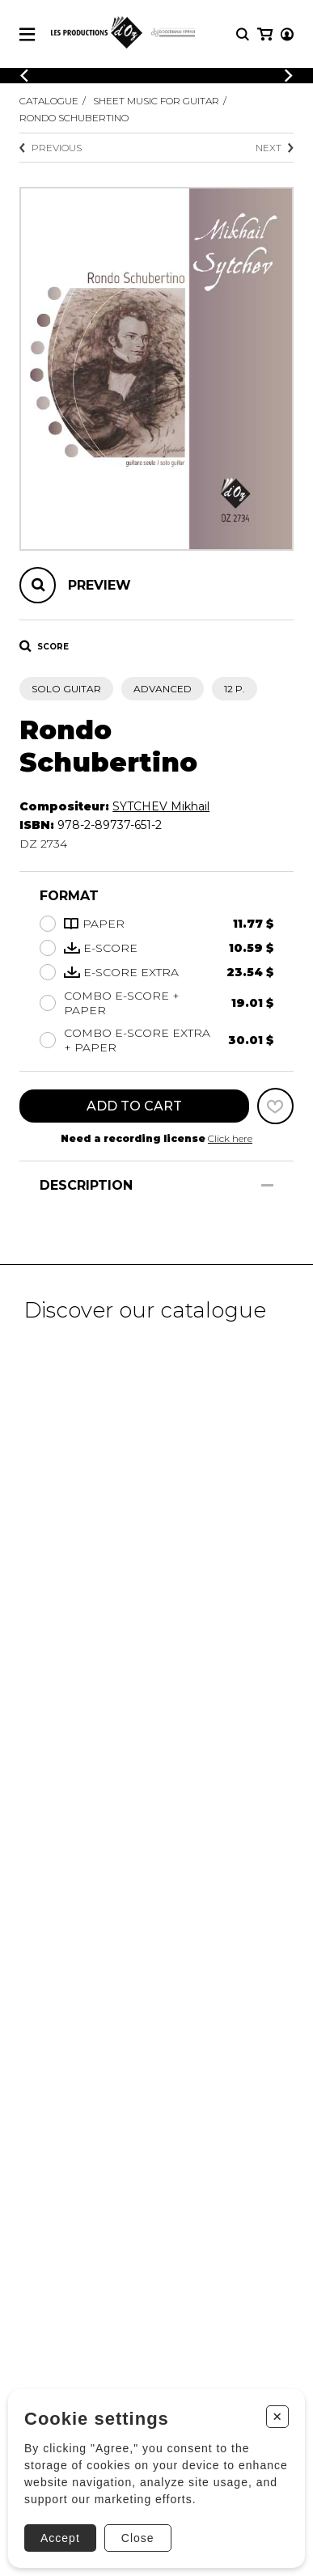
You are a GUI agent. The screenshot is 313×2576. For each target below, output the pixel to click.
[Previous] (24, 75)
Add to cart (134, 1106)
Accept (60, 2538)
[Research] (242, 34)
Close (137, 2538)
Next (275, 148)
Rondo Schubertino (74, 118)
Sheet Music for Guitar (156, 101)
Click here (230, 1138)
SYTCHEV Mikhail (160, 806)
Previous (50, 148)
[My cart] (265, 34)
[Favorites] (275, 1106)
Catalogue (48, 101)
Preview (99, 585)
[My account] (287, 34)
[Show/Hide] (267, 1185)
